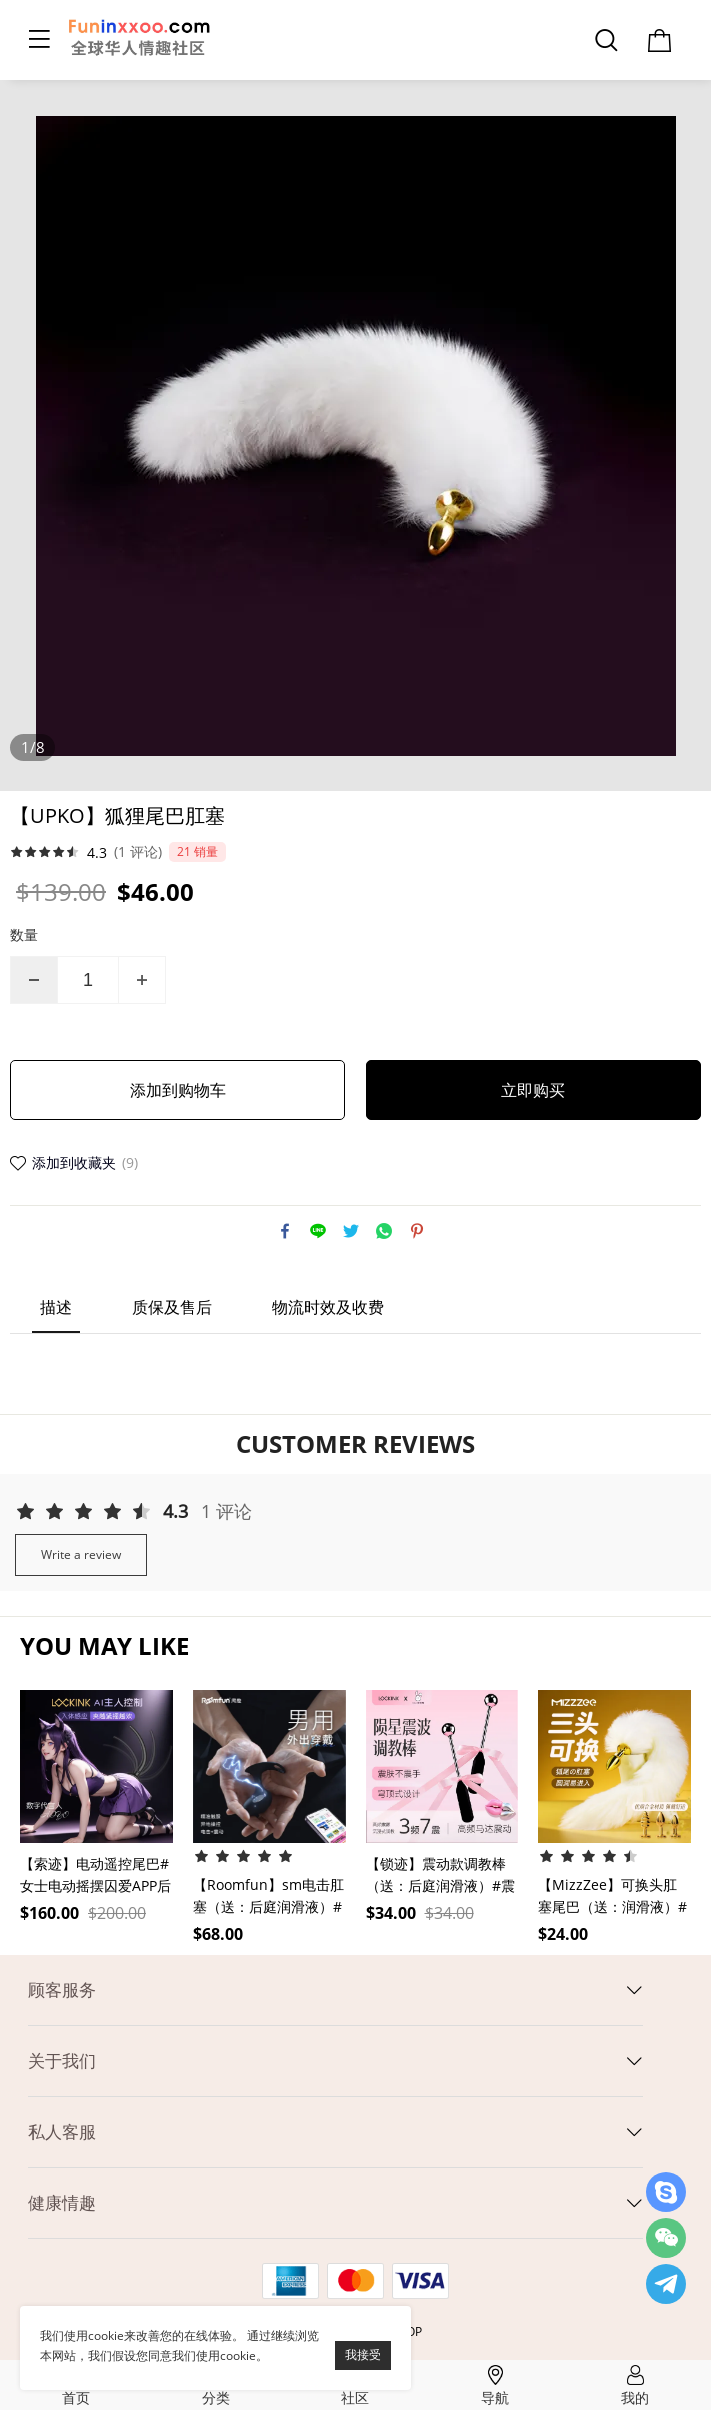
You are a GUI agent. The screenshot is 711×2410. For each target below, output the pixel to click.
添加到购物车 (178, 1090)
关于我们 (62, 2060)
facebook (285, 1231)
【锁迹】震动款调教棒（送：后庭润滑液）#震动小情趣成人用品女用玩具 (440, 1875)
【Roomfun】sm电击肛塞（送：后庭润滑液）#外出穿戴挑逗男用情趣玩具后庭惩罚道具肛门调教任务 (268, 1896)
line (318, 1231)
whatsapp (384, 1231)
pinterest (417, 1231)
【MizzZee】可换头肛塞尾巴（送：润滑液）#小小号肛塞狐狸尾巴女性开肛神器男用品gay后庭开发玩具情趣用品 (612, 1896)
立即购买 (533, 1090)
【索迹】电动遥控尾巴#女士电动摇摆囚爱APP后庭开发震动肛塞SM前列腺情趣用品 (95, 1875)
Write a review (81, 1554)
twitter (351, 1231)
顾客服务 (62, 1989)
